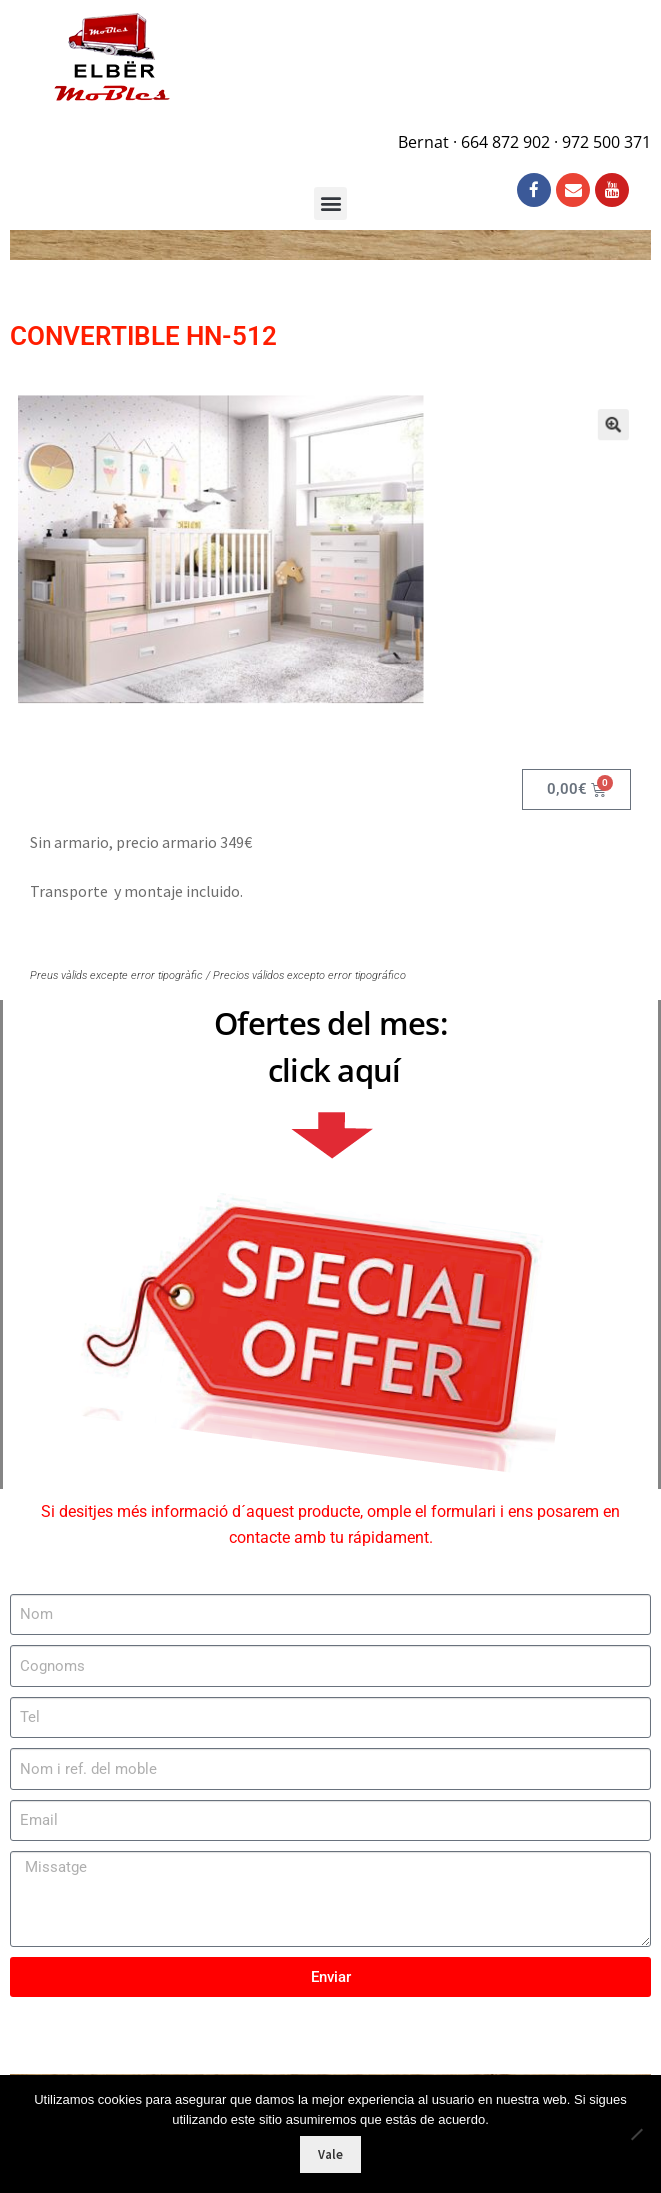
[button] (587, 437)
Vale (330, 2154)
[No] (636, 2134)
